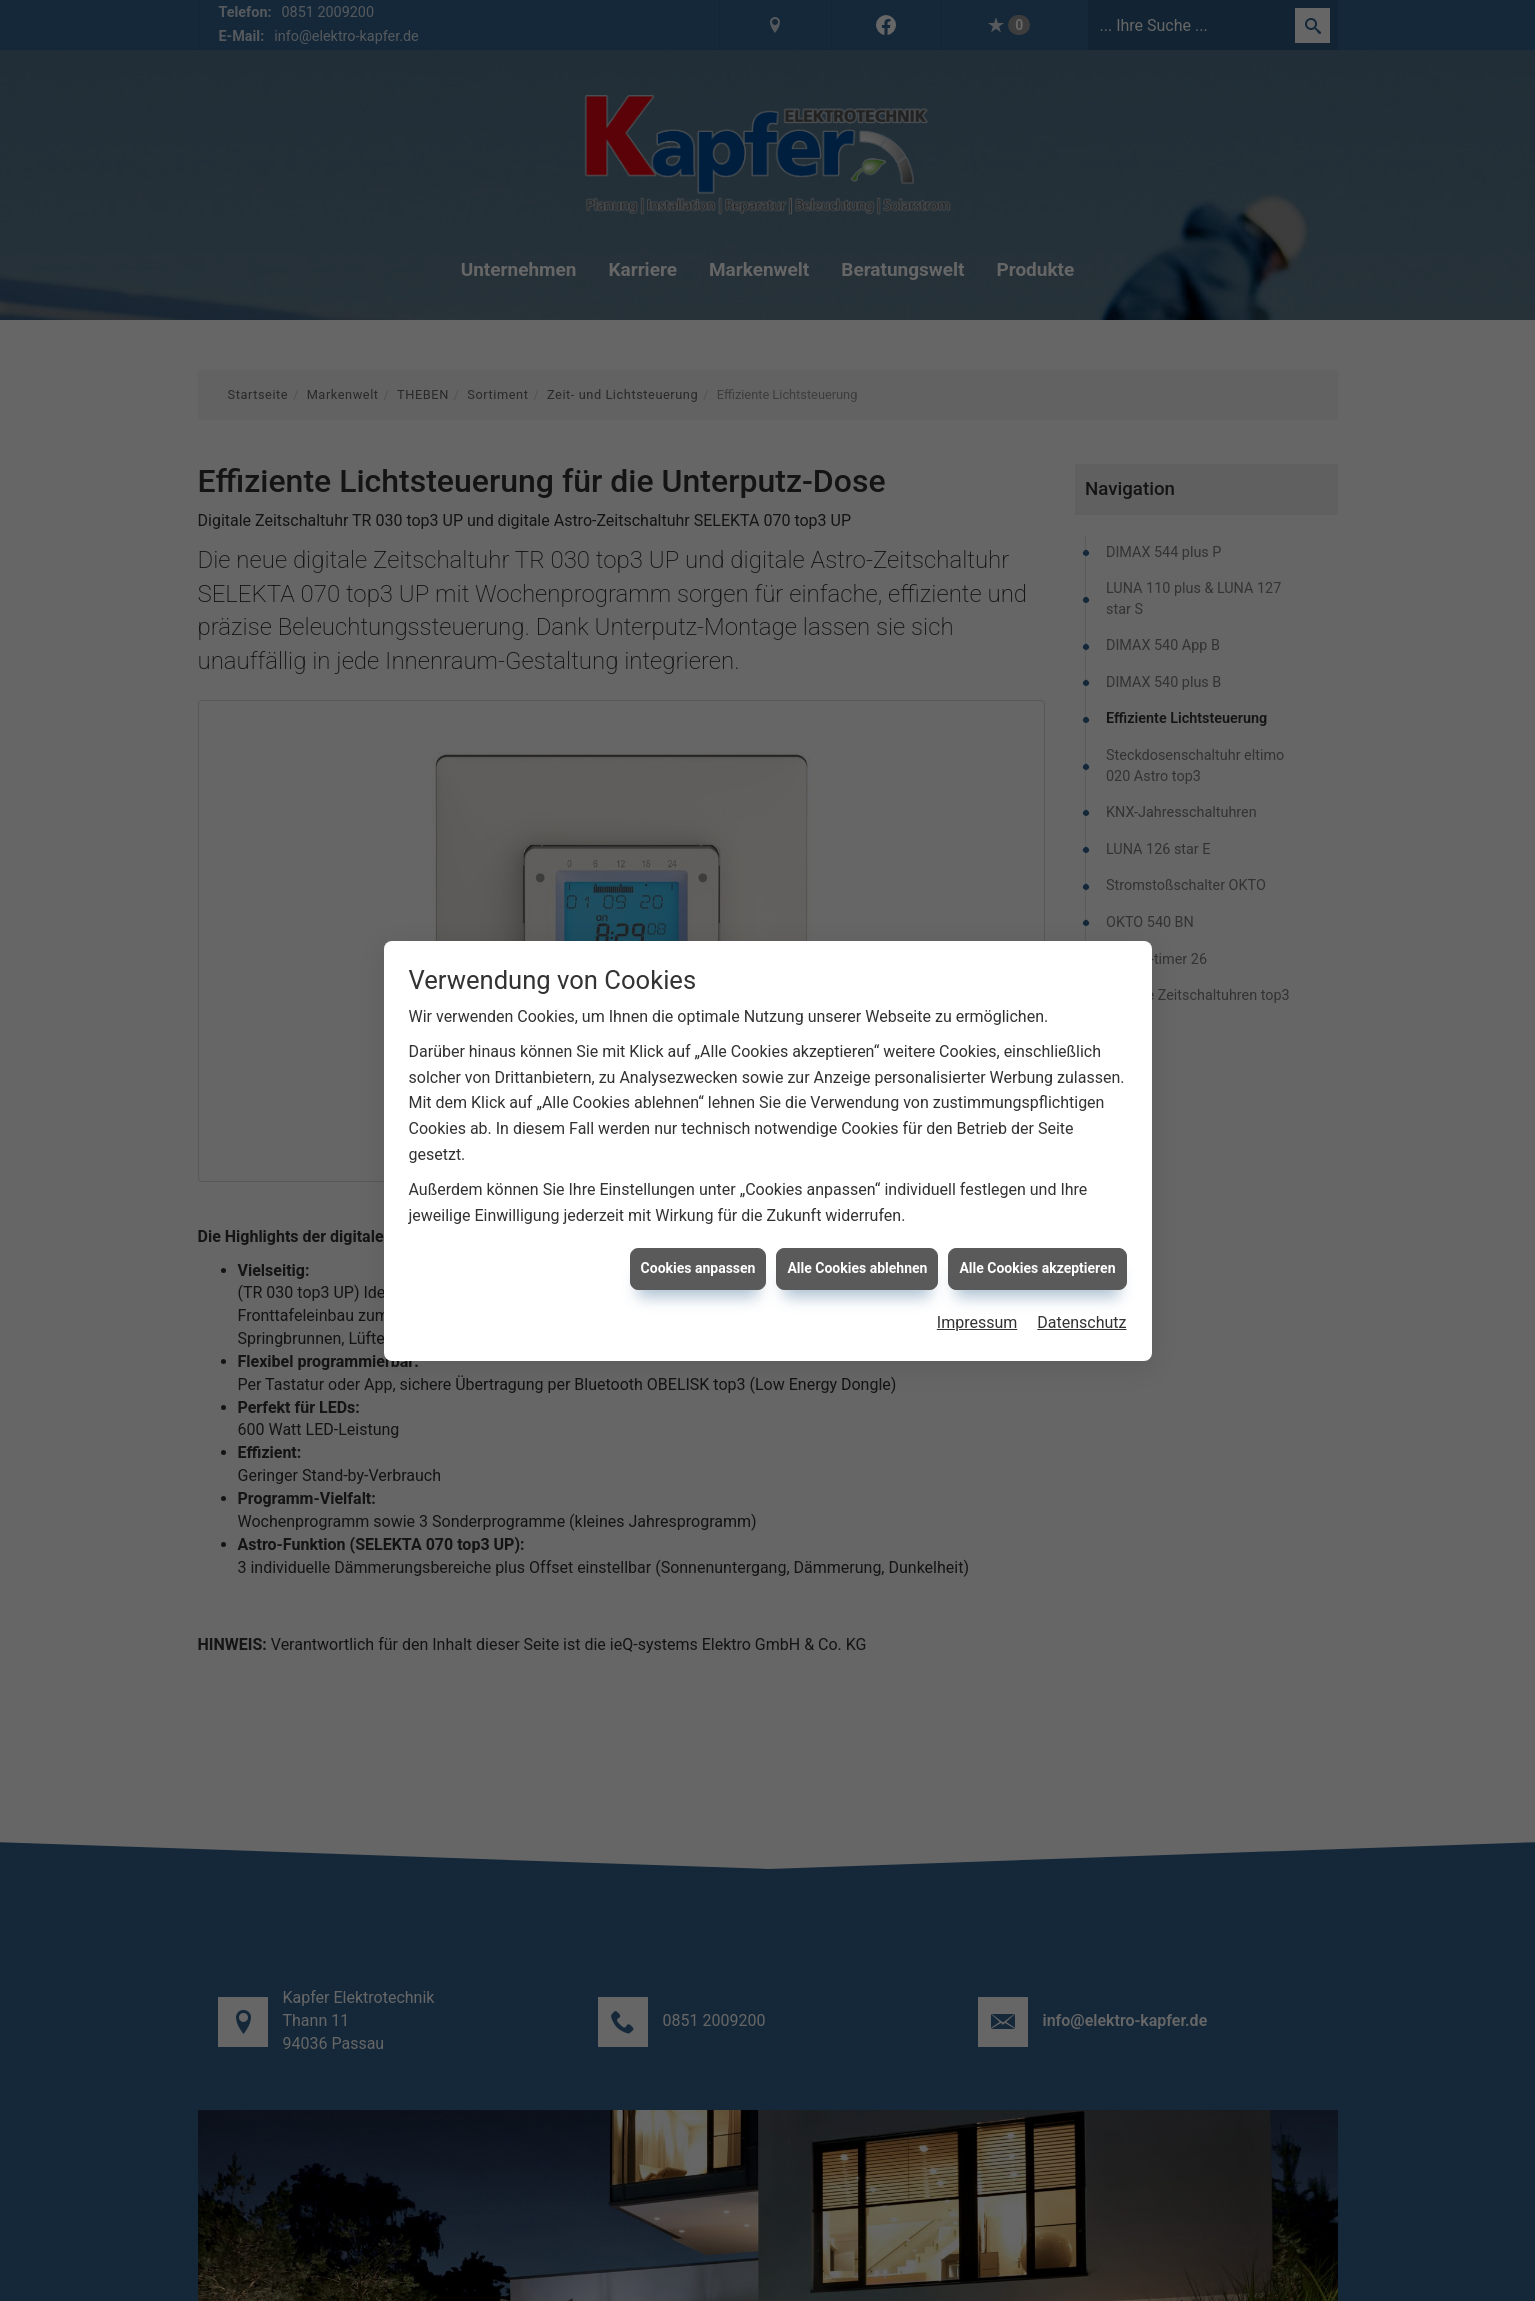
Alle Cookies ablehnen (857, 1268)
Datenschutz (1081, 1322)
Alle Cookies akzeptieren (1037, 1268)
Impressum (977, 1322)
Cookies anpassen (698, 1268)
